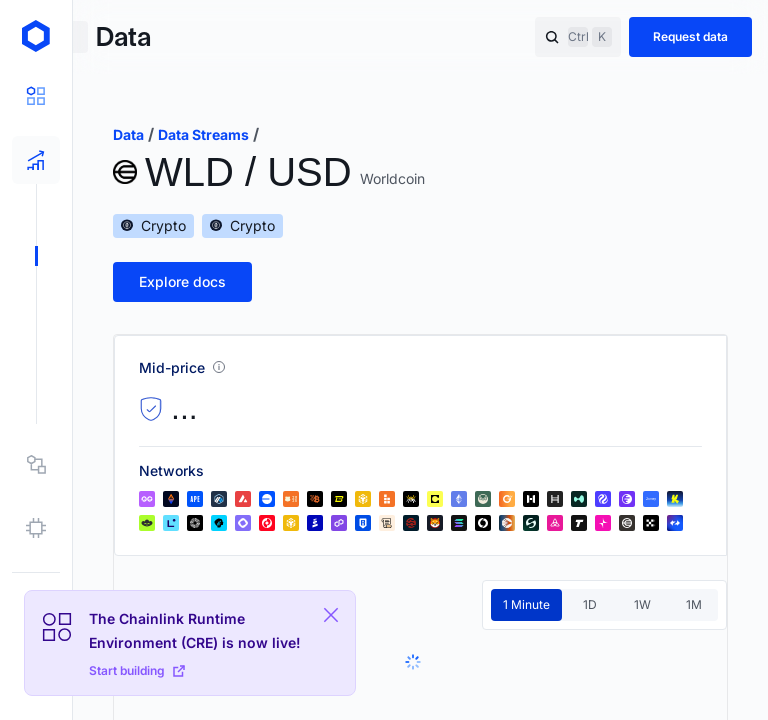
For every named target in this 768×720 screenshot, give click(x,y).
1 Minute (526, 604)
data (128, 134)
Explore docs (182, 281)
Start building (137, 670)
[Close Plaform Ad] (331, 615)
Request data (690, 36)
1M (694, 604)
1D (590, 604)
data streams (203, 134)
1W (642, 604)
